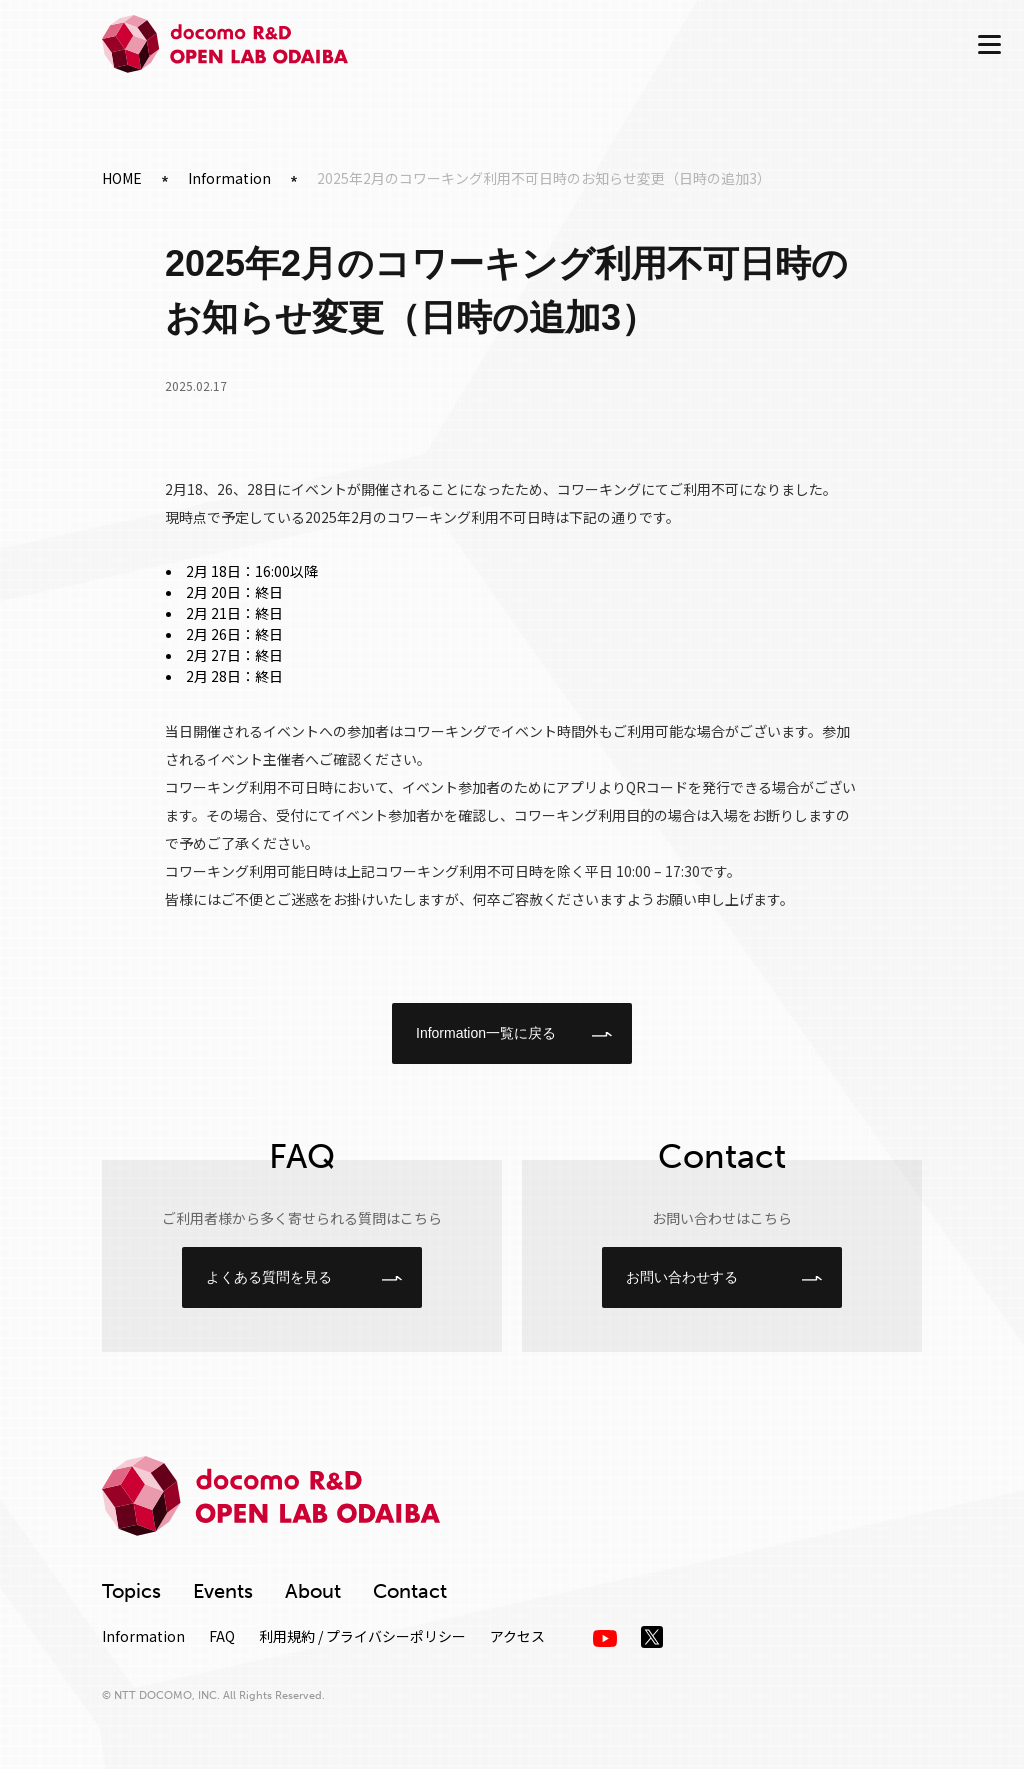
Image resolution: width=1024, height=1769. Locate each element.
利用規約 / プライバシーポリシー (362, 1636)
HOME (122, 178)
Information (229, 178)
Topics (131, 1591)
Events (223, 1591)
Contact (410, 1591)
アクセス (517, 1636)
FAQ (222, 1636)
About (313, 1591)
